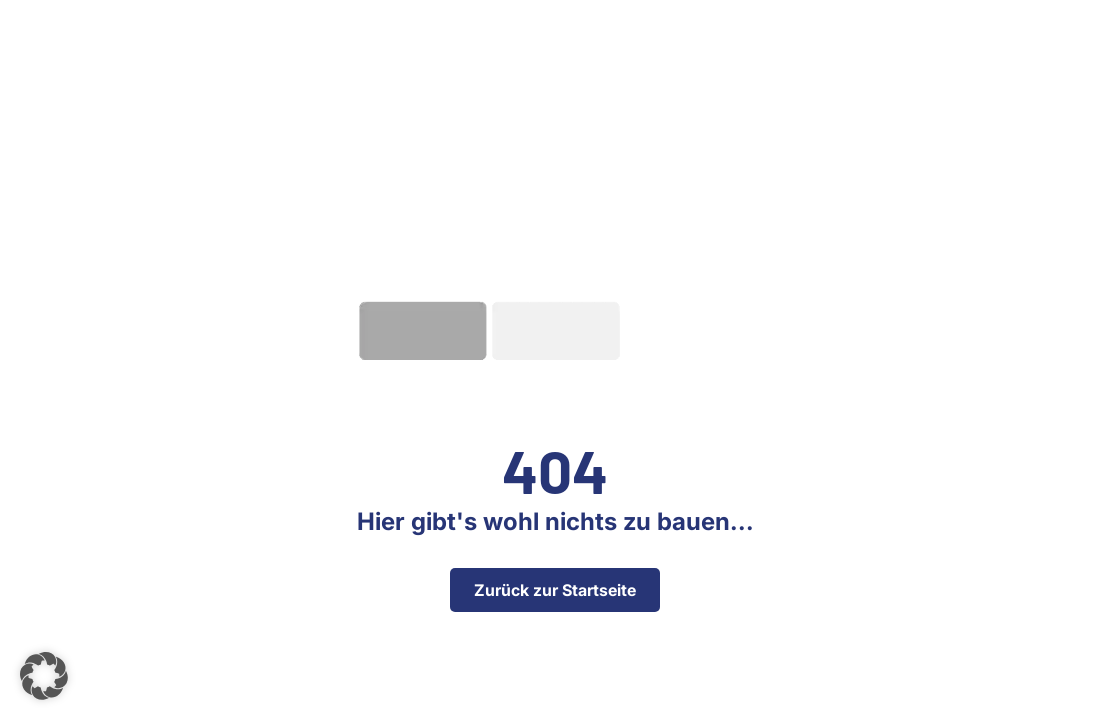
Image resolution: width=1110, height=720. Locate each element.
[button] (44, 676)
